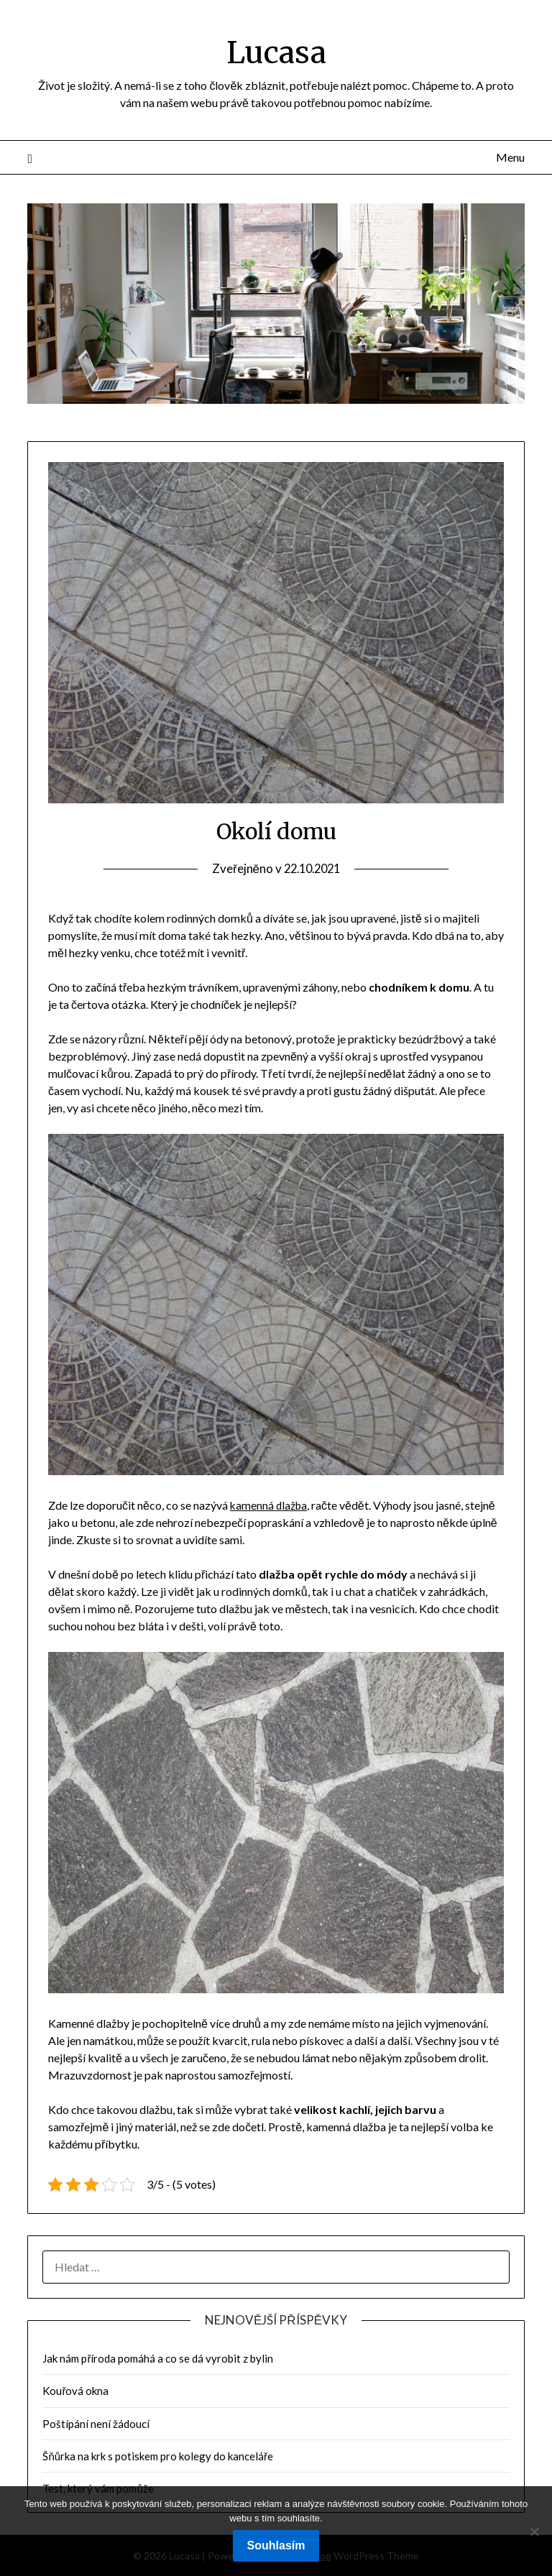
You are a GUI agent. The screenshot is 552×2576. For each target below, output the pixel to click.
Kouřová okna (75, 2390)
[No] (534, 2531)
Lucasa (276, 51)
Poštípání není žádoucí (96, 2423)
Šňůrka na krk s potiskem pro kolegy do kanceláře (157, 2456)
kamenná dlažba (270, 1505)
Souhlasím (276, 2545)
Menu (510, 157)
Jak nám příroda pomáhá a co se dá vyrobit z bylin (157, 2358)
